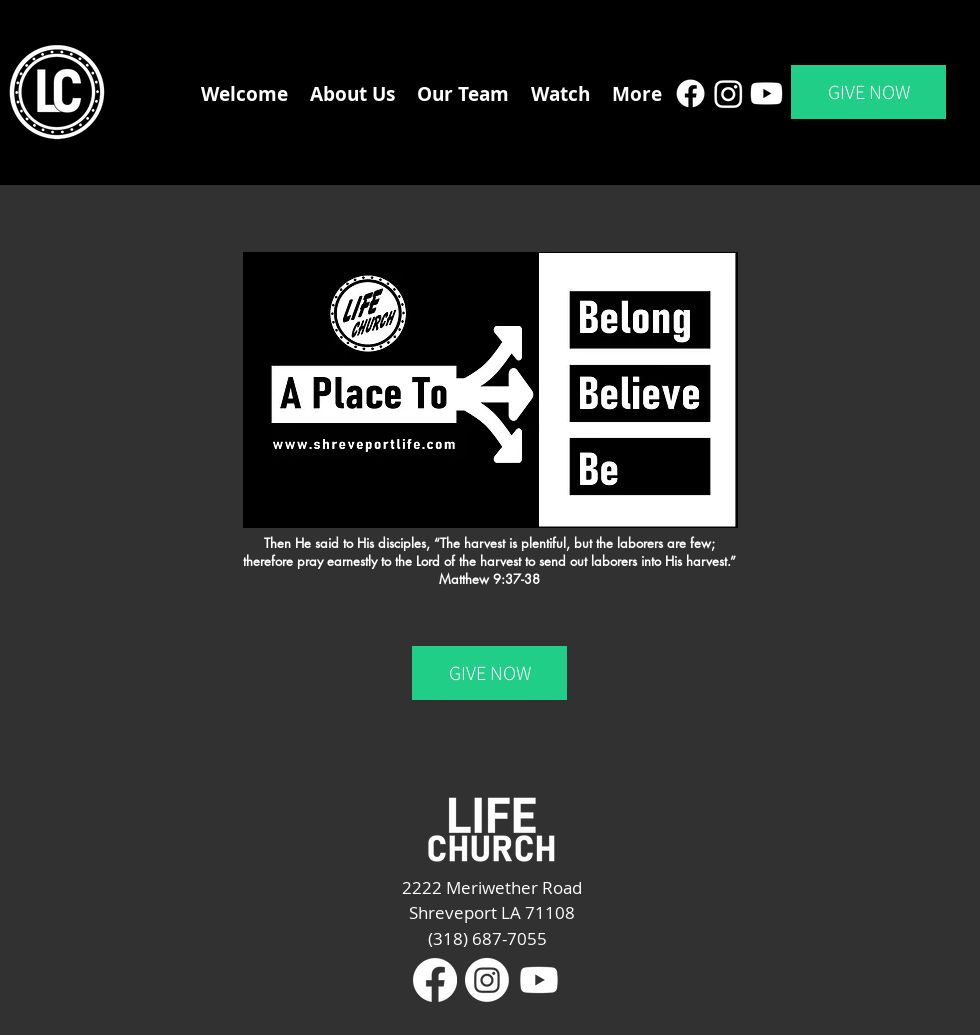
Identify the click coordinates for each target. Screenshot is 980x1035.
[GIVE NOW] (868, 92)
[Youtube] (766, 93)
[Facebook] (690, 93)
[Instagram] (728, 93)
